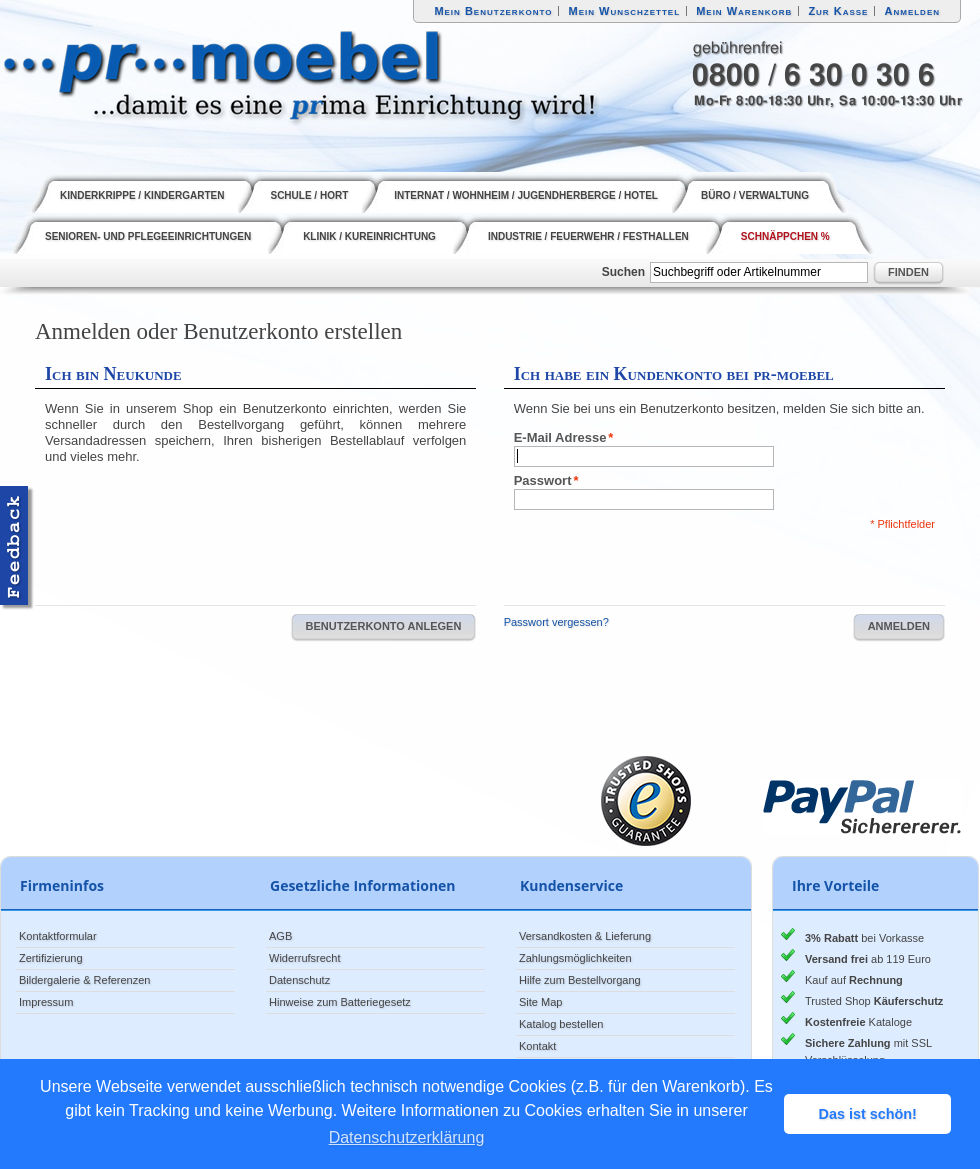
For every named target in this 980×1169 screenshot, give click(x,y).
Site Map (540, 1002)
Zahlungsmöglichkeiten (575, 958)
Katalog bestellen (561, 1024)
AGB (280, 936)
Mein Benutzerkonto (493, 11)
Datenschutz (299, 980)
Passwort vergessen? (556, 622)
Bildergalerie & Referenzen (84, 980)
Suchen (623, 272)
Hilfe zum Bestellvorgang (580, 980)
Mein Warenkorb (744, 11)
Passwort (543, 481)
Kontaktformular (58, 936)
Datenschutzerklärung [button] (407, 1137)
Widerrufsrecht (305, 958)
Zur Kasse (838, 11)
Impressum (46, 1002)
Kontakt (537, 1046)
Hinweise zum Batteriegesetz (340, 1002)
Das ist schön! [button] (868, 1114)
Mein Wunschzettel (624, 11)
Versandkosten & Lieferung (585, 936)
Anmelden (913, 11)
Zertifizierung (51, 958)
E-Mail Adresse (560, 438)
